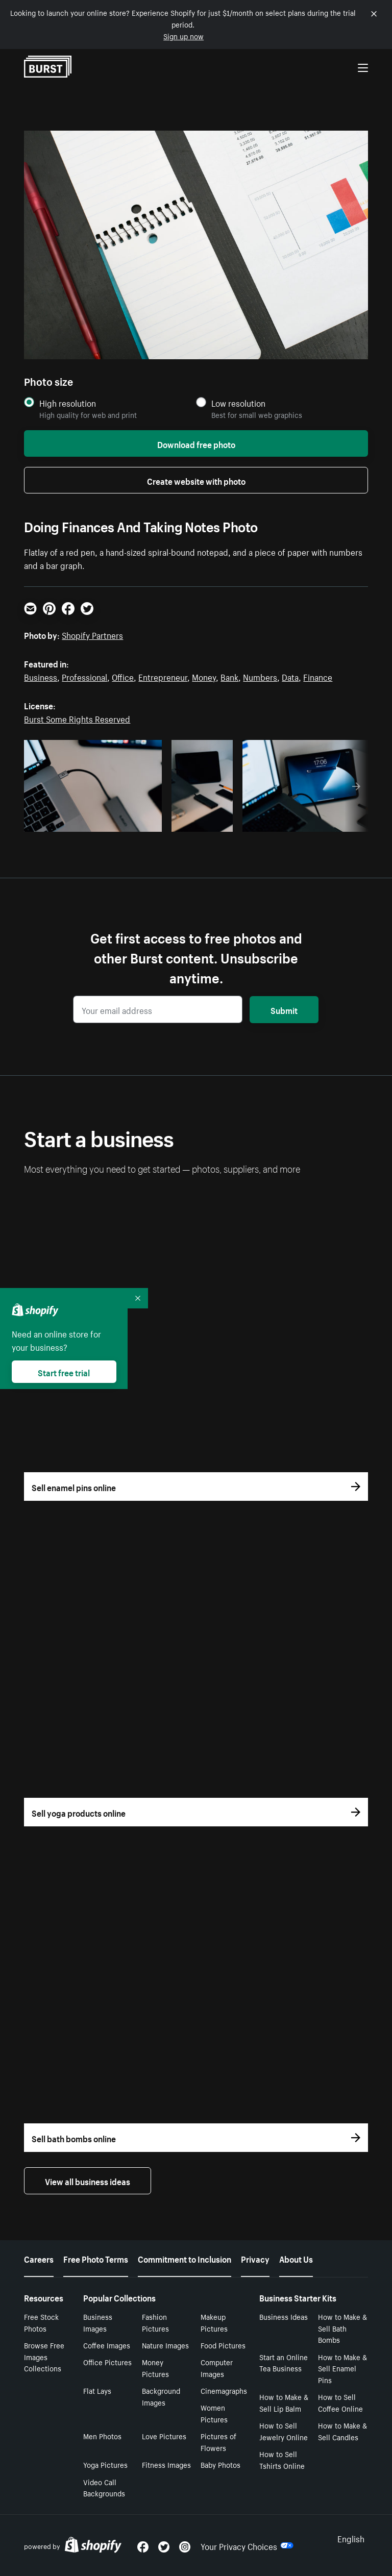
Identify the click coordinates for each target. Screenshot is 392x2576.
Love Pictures (164, 2435)
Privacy (255, 2258)
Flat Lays (97, 2390)
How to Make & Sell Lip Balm (283, 2402)
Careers (39, 2258)
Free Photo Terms (95, 2258)
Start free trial (64, 1371)
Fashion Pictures (155, 2322)
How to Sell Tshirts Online (282, 2459)
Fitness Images (166, 2464)
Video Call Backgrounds (104, 2487)
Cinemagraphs (224, 2390)
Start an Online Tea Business (283, 2362)
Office (123, 676)
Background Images (161, 2396)
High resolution (67, 403)
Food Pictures (223, 2344)
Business (40, 676)
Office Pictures (107, 2361)
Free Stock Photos (41, 2322)
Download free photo (196, 443)
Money (204, 676)
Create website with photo (196, 480)
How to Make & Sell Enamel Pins (342, 2368)
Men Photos (102, 2435)
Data (290, 676)
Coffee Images (106, 2344)
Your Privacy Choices (247, 2545)
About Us (296, 2258)
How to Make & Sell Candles (342, 2430)
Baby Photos (220, 2464)
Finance (317, 676)
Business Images (97, 2322)
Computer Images (217, 2367)
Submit (284, 1009)
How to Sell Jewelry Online (283, 2430)
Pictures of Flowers (218, 2441)
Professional (84, 676)
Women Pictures (214, 2412)
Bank (229, 676)
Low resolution (238, 403)
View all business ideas (87, 2180)
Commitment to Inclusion (184, 2258)
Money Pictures (155, 2367)
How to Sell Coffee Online (340, 2402)
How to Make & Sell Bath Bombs (342, 2328)
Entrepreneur (162, 676)
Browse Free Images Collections (44, 2356)
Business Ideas (283, 2316)
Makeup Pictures (214, 2322)
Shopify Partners (92, 634)
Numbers (260, 676)
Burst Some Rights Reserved (77, 718)
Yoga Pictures (105, 2464)
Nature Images (165, 2344)
